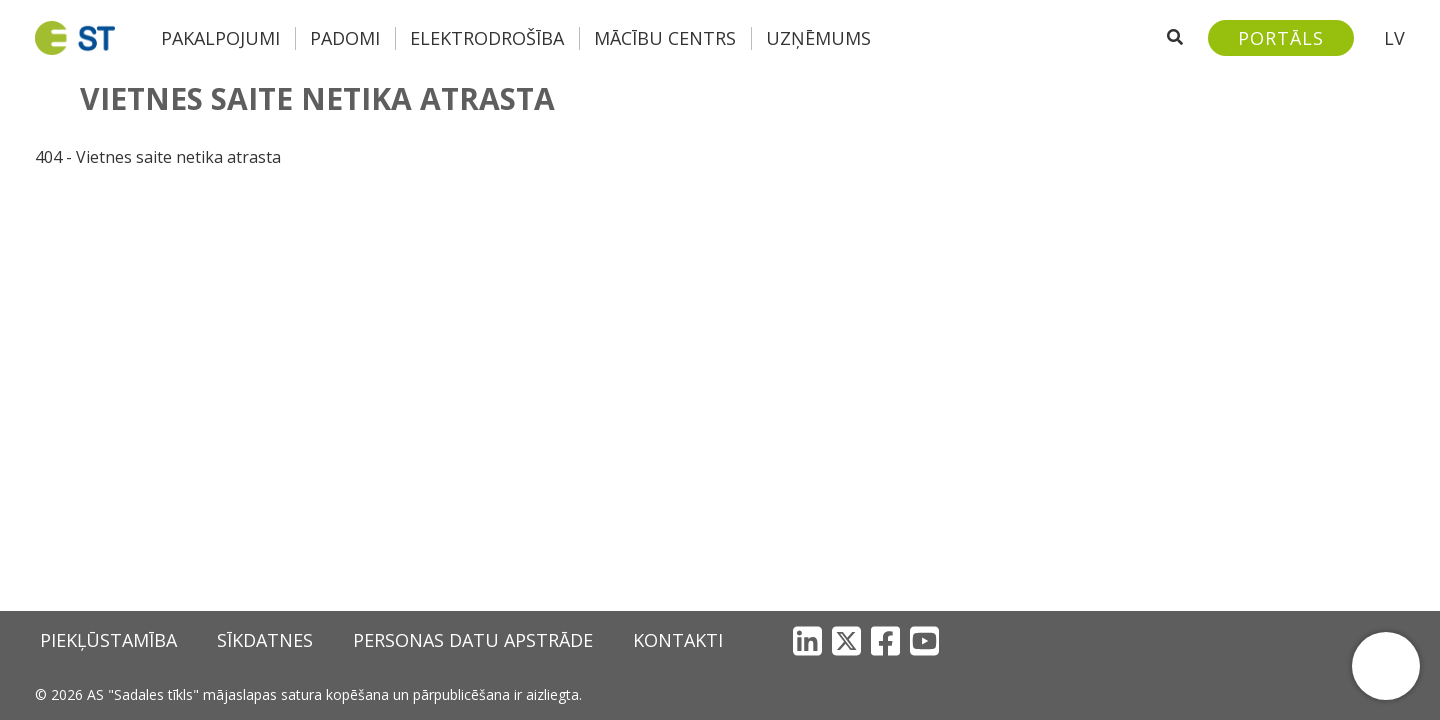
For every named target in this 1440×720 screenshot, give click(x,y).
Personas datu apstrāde (473, 640)
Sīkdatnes (265, 640)
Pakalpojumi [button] (220, 38)
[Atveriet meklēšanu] (1175, 38)
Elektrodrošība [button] (487, 38)
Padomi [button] (345, 38)
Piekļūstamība (108, 640)
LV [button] (1394, 38)
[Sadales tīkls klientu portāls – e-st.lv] (1281, 38)
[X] (846, 640)
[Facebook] (885, 640)
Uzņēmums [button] (818, 38)
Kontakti (678, 640)
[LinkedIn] (807, 640)
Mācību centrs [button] (665, 38)
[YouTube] (924, 640)
